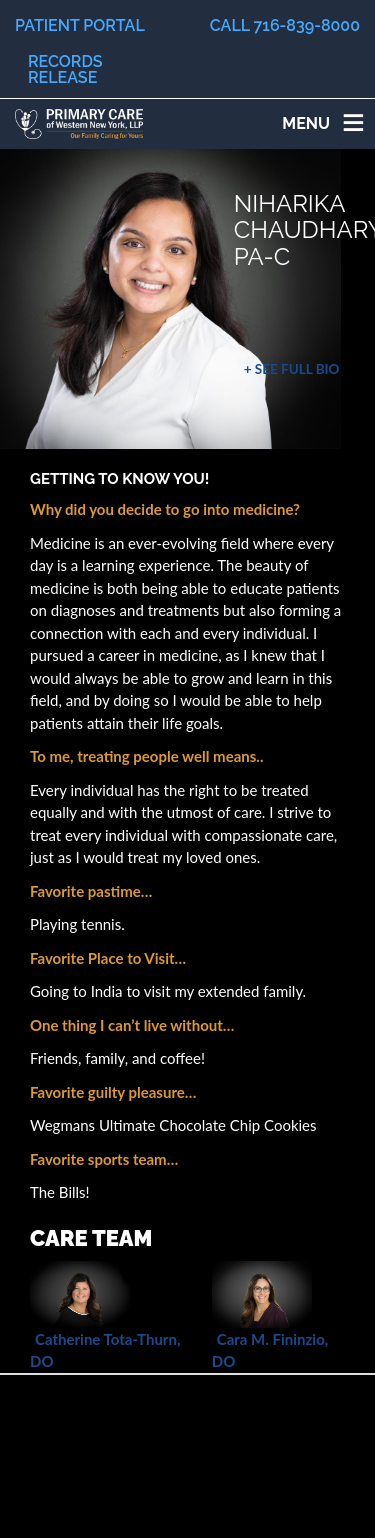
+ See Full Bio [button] (292, 369)
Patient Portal (80, 25)
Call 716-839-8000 (285, 25)
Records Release (65, 69)
